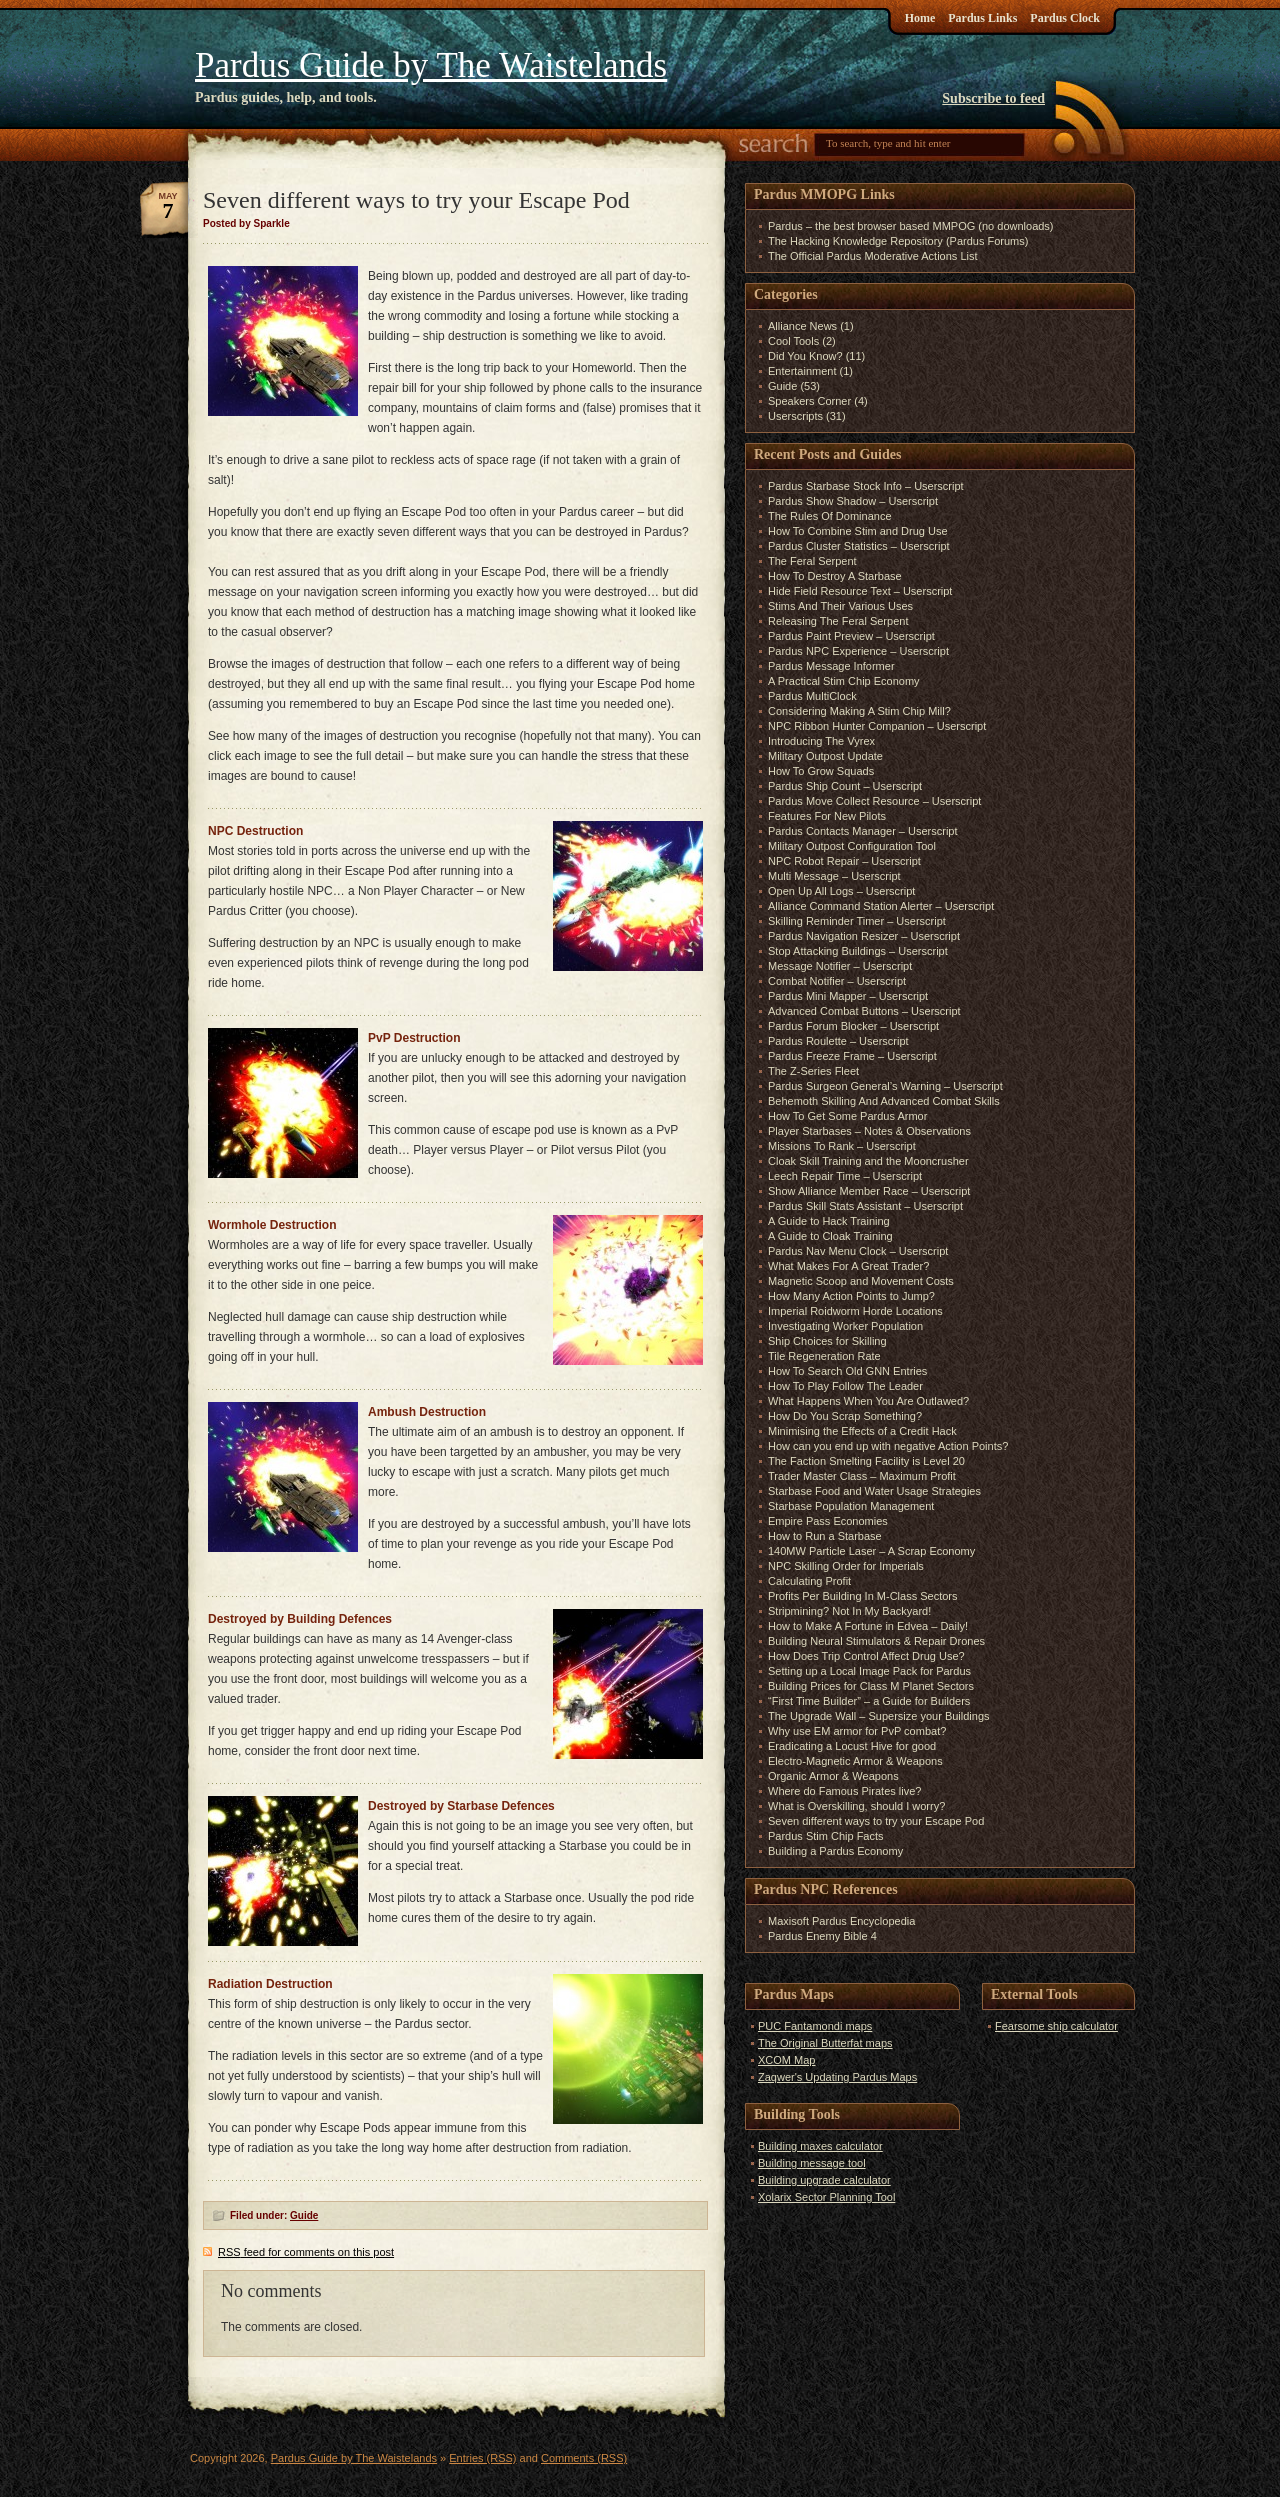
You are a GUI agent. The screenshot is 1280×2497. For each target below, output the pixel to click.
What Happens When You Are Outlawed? (868, 1401)
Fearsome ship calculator (1056, 2026)
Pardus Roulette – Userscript (838, 1041)
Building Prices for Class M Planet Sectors (871, 1686)
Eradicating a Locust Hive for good (852, 1746)
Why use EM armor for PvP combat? (857, 1731)
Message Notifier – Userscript (840, 966)
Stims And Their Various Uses (840, 606)
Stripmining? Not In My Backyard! (849, 1611)
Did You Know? (805, 356)
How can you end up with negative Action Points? (888, 1446)
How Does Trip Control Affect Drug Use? (866, 1656)
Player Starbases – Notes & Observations (869, 1131)
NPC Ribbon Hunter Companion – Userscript (877, 726)
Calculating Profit (809, 1581)
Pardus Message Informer (831, 666)
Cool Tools (793, 341)
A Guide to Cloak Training (830, 1236)
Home (920, 18)
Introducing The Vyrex (821, 741)
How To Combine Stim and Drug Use (858, 531)
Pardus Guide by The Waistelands (431, 65)
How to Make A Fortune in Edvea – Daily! (868, 1626)
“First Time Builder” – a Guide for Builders (869, 1701)
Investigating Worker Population (845, 1326)
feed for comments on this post (306, 2252)
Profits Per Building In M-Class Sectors (863, 1596)
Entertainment (802, 371)
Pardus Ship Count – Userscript (845, 786)
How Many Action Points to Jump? (851, 1296)
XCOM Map (786, 2060)
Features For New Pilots (827, 816)
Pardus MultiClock (812, 696)
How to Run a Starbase (825, 1536)
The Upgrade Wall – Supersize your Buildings (879, 1716)
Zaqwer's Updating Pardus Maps (837, 2077)
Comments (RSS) (584, 2458)
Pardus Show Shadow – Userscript (853, 501)
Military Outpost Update (825, 756)
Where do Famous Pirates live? (844, 1791)
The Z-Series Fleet (813, 1071)
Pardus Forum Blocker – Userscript (853, 1026)
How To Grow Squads (821, 771)
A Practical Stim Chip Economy (844, 681)
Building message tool (812, 2163)
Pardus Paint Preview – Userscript (851, 636)
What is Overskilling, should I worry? (856, 1806)
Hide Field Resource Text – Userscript (860, 591)
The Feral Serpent (812, 561)
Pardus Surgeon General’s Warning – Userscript (885, 1086)
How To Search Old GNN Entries (847, 1371)
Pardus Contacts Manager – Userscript (863, 831)
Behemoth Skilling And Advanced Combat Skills (884, 1101)
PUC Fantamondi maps (815, 2026)
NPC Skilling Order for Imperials (846, 1566)
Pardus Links (982, 18)
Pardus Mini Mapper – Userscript (848, 996)
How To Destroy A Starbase (835, 576)
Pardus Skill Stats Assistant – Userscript (865, 1206)
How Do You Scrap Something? (845, 1416)
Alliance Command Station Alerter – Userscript (881, 906)
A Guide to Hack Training (829, 1221)
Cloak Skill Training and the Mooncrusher (868, 1161)
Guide (304, 2215)
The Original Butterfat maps (825, 2043)
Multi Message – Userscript (834, 876)
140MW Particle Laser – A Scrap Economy (871, 1551)
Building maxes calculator (820, 2146)
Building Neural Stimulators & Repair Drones (876, 1641)
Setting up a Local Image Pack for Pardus (869, 1671)
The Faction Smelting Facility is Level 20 (866, 1461)
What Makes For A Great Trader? (848, 1266)
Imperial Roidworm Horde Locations (855, 1311)
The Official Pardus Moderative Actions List (873, 256)
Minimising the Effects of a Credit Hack (862, 1431)
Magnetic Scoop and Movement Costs (861, 1281)
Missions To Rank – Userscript (842, 1146)
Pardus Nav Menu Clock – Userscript (858, 1251)
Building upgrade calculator (824, 2180)
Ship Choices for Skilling (827, 1341)
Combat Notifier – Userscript (837, 981)
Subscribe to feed (993, 98)
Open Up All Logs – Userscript (841, 891)
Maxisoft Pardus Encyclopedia (841, 1921)
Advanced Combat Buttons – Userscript (864, 1011)
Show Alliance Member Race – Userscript (869, 1191)
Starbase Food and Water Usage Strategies (874, 1491)
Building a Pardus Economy (835, 1851)
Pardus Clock (1065, 18)
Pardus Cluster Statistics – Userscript (859, 546)
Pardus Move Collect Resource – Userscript (874, 801)
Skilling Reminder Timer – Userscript (857, 921)
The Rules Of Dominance (830, 516)
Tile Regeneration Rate (824, 1356)
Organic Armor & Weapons (833, 1776)
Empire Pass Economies (828, 1521)
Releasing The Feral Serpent (838, 621)
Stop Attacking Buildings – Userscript (858, 951)
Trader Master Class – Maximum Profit (862, 1476)
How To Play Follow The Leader (845, 1386)
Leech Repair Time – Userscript (845, 1176)
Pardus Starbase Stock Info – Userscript (866, 486)
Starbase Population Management (851, 1506)
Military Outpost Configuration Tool (852, 846)
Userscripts (795, 416)
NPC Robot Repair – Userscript (844, 861)
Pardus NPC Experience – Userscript (858, 651)
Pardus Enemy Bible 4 (822, 1936)
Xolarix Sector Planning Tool (826, 2197)
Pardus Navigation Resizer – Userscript (864, 936)
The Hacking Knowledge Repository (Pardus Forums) (898, 241)
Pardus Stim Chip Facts (826, 1836)
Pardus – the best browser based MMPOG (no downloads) (911, 226)
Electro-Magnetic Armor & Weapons (855, 1761)
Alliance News (802, 326)
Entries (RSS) (482, 2458)
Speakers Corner (809, 401)
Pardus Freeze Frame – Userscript (852, 1056)
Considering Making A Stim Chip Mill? (859, 711)
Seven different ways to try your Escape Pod (876, 1821)
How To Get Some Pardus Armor (847, 1116)
